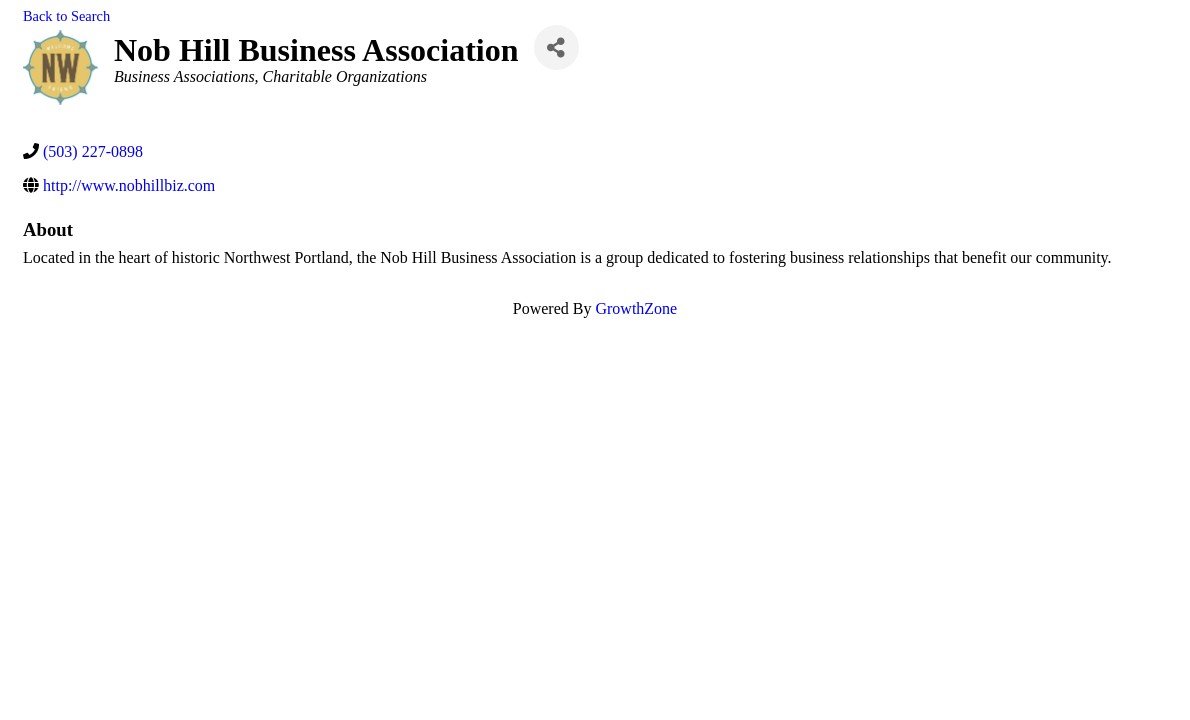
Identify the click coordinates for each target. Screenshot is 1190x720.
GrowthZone (636, 308)
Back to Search (66, 16)
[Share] (556, 47)
